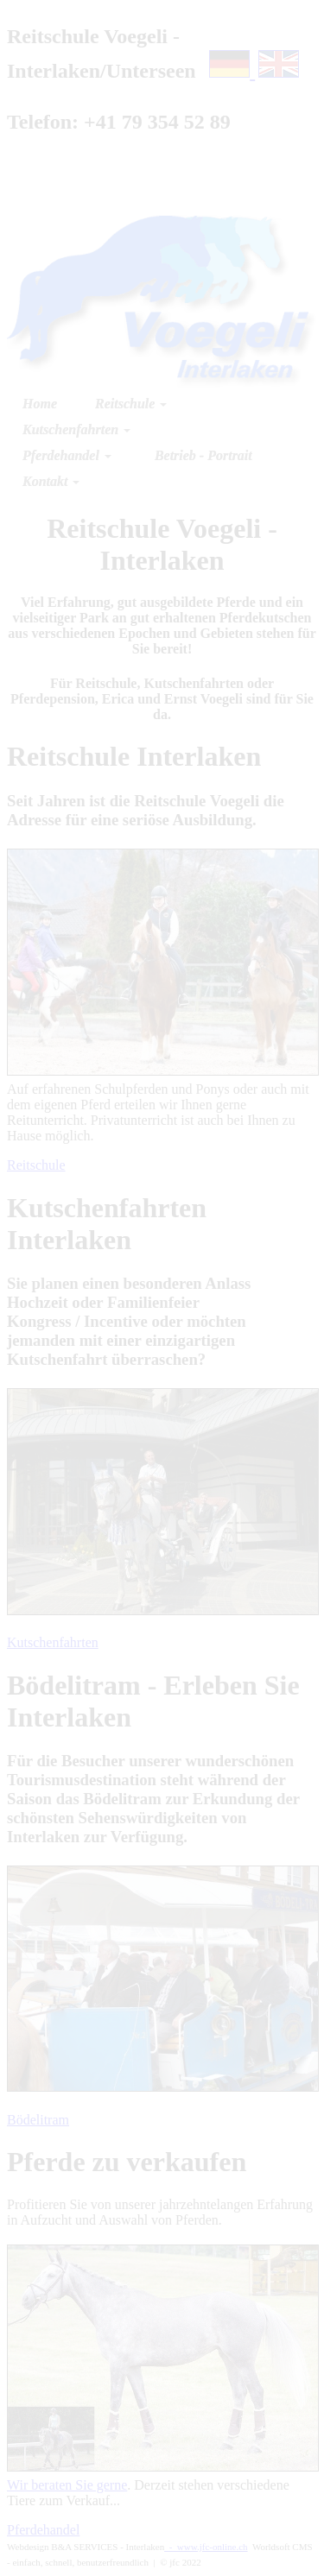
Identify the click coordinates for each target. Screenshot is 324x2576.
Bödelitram (38, 2119)
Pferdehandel (43, 2529)
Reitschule (36, 1165)
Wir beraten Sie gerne (67, 2485)
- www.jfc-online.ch (205, 2546)
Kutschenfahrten (52, 1642)
